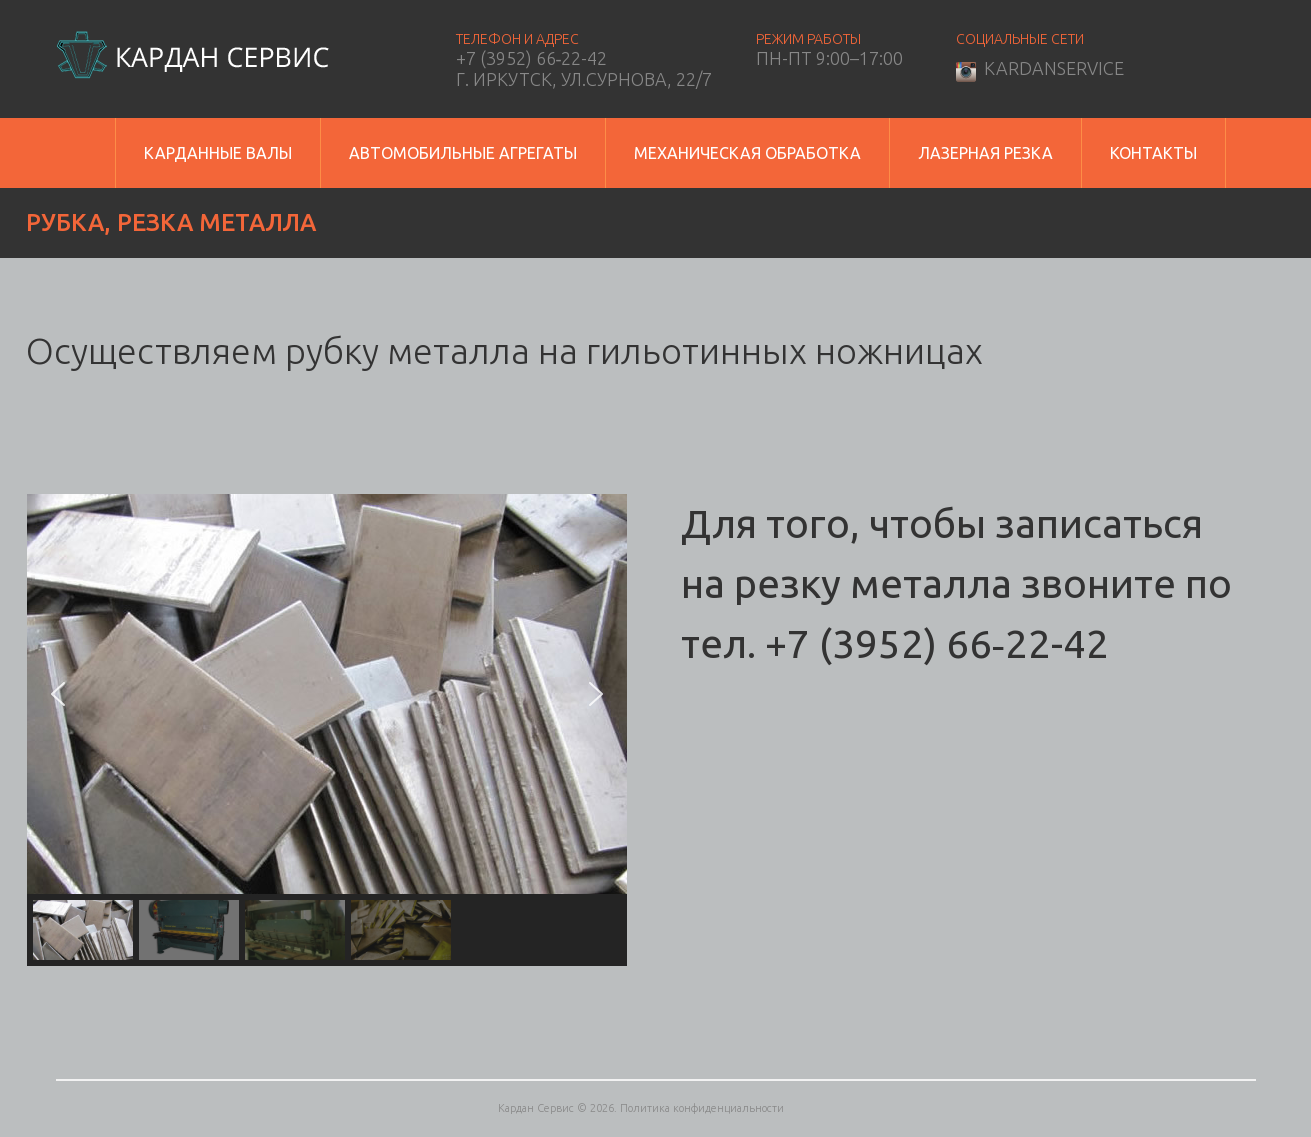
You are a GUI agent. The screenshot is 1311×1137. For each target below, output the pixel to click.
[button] (58, 694)
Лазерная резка (985, 153)
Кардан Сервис (536, 1108)
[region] (327, 730)
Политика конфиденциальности (702, 1108)
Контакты (1153, 153)
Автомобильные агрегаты (463, 153)
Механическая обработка (747, 153)
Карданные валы (218, 153)
